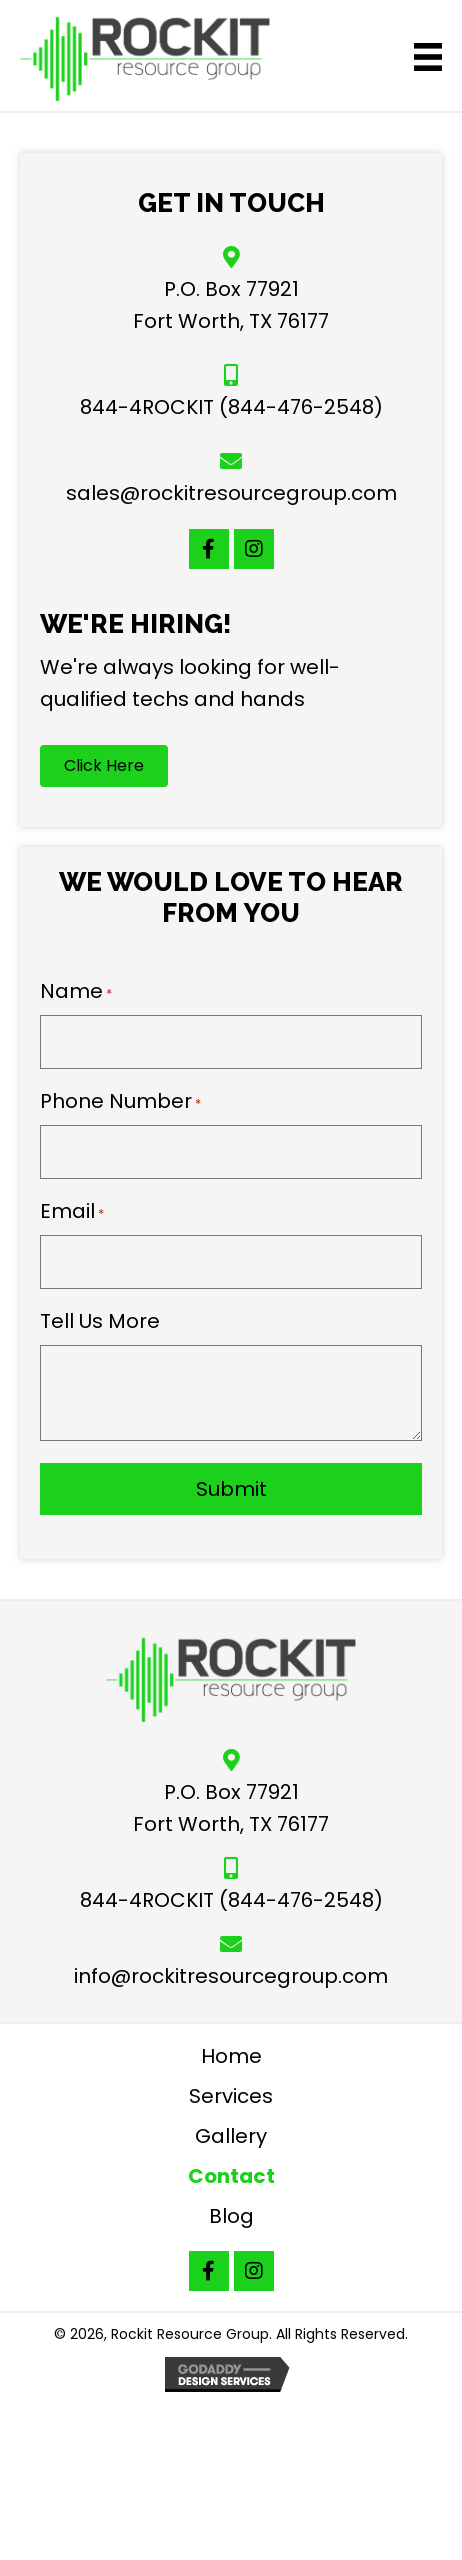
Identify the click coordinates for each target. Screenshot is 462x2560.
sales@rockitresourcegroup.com (231, 493)
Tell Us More (100, 1321)
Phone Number (120, 1101)
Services (231, 2096)
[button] (209, 549)
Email (72, 1211)
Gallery (231, 2136)
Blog (231, 2216)
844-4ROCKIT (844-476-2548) (231, 407)
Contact (231, 2176)
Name (76, 991)
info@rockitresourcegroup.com (231, 1976)
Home (231, 2056)
